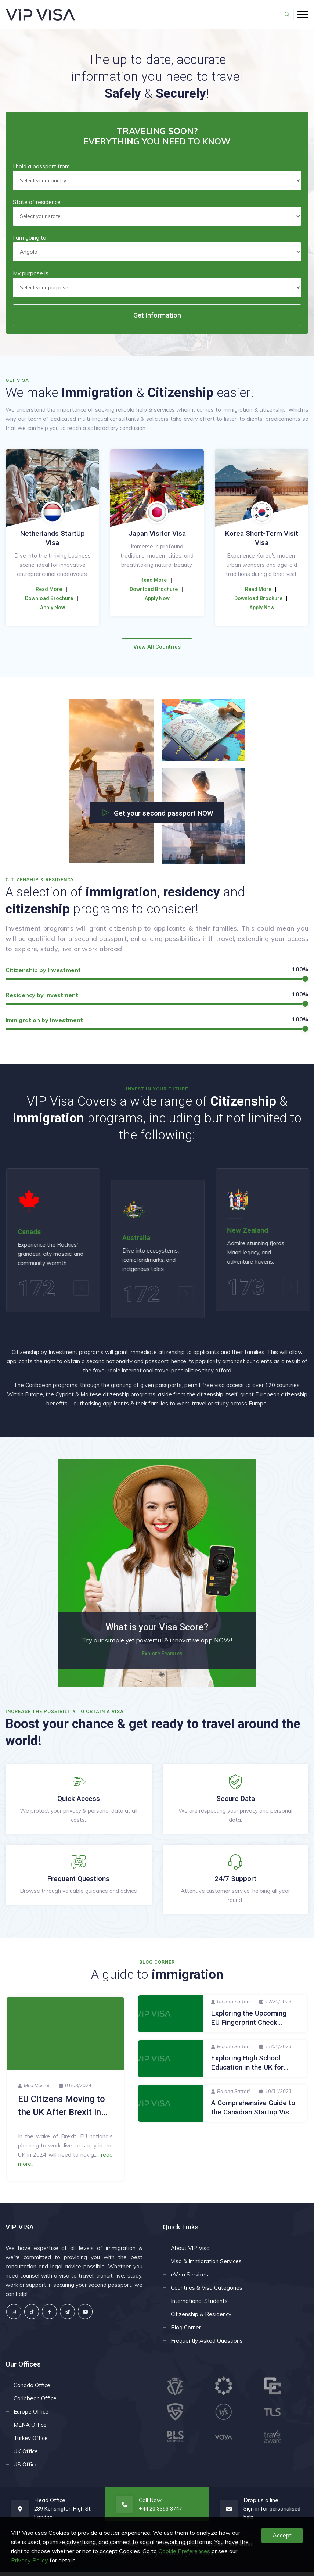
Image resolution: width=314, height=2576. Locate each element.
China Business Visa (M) (52, 533)
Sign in (251, 2512)
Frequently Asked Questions (207, 2344)
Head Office (49, 2504)
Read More (49, 589)
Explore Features (157, 1658)
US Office (26, 2468)
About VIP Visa (190, 2252)
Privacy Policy (29, 2560)
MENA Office (30, 2428)
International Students (199, 2304)
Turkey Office (31, 2442)
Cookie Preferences (184, 2551)
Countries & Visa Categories (206, 2291)
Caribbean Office (35, 2402)
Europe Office (31, 2415)
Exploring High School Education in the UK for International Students (247, 2072)
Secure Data (235, 1803)
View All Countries (157, 647)
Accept (282, 2535)
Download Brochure (49, 598)
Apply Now (52, 607)
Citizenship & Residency (201, 2318)
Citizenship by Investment (43, 970)
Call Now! (151, 2504)
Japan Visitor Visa (261, 533)
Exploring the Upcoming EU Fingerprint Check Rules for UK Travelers (248, 2027)
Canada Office (32, 2389)
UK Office (26, 2455)
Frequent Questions (78, 1883)
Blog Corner (186, 2331)
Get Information (157, 315)
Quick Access (78, 1803)
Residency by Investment (42, 995)
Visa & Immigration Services (206, 2265)
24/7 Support (235, 1883)
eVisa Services (189, 2278)
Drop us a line (260, 2504)
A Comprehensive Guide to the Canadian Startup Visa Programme (253, 2116)
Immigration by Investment (44, 1020)
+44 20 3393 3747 (160, 2512)
